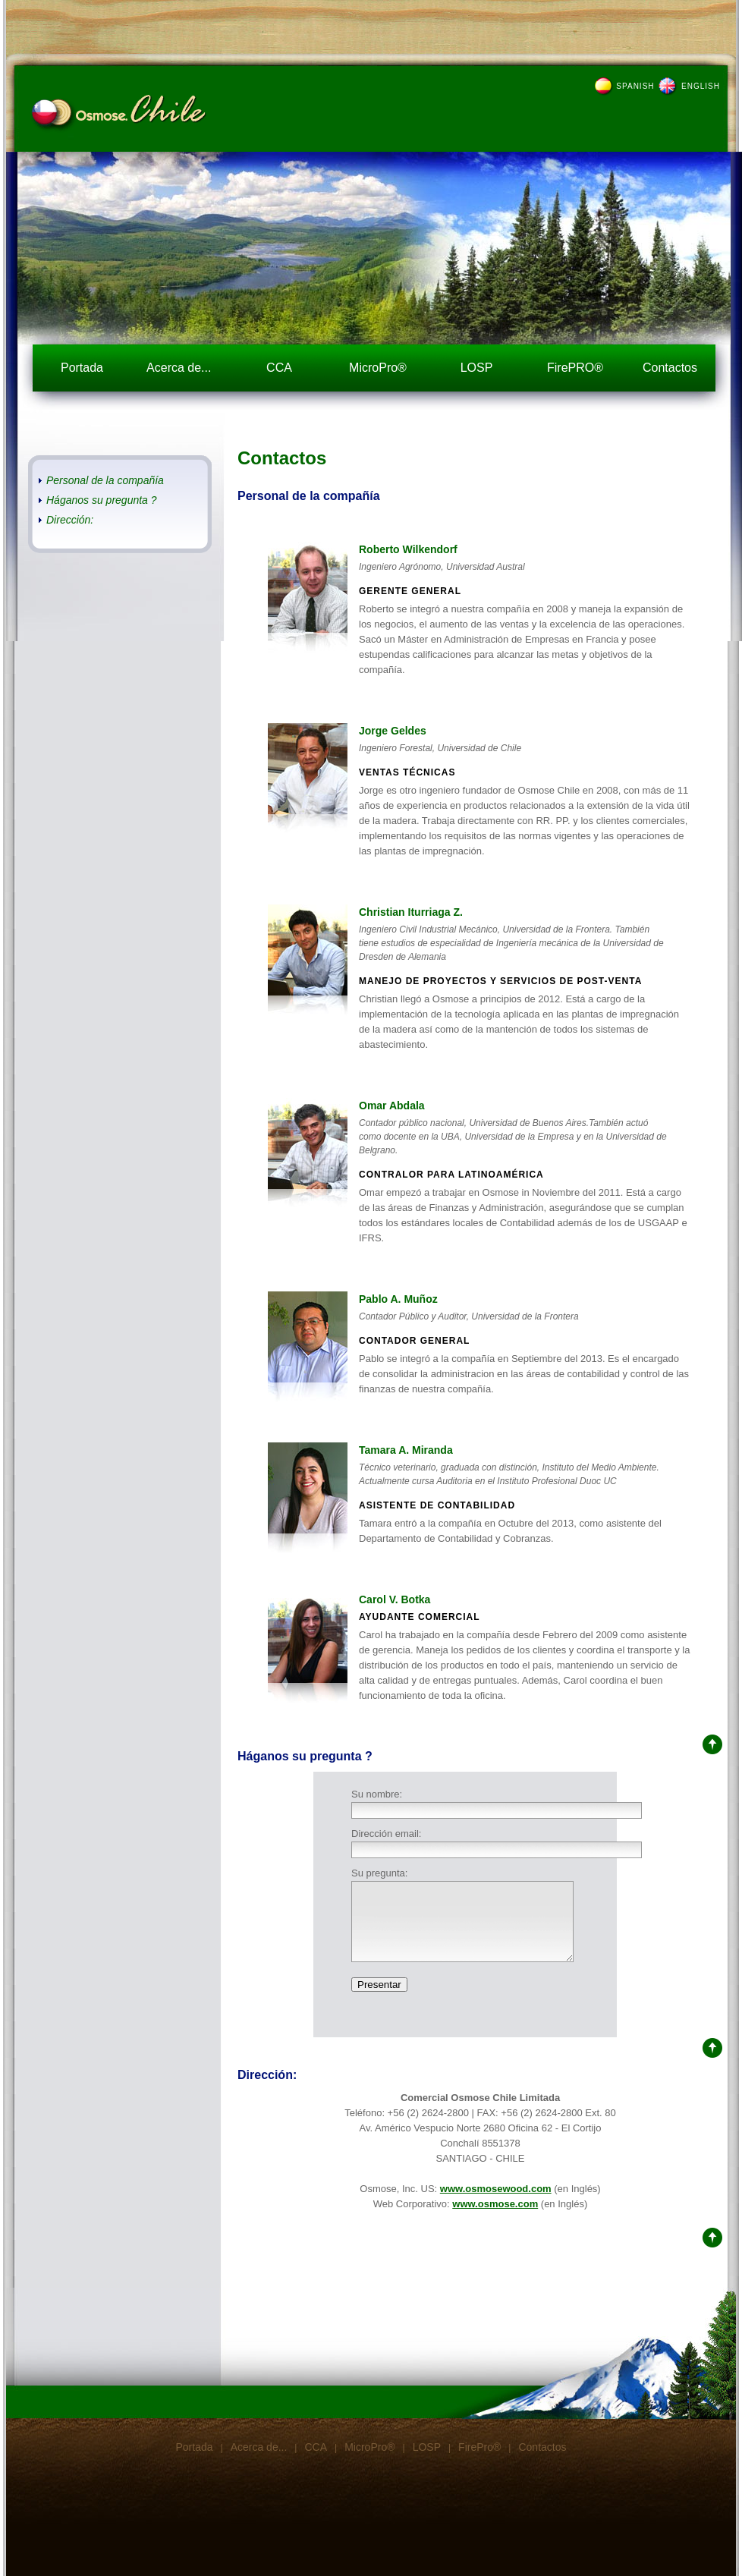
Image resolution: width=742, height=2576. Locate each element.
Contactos (670, 367)
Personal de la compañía (105, 480)
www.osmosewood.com (496, 2188)
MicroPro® (378, 367)
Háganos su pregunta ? (101, 500)
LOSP (477, 367)
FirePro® (479, 2447)
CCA (279, 367)
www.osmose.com (495, 2204)
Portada (82, 367)
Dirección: (69, 520)
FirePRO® (575, 367)
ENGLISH (700, 86)
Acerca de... (180, 367)
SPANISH (635, 86)
